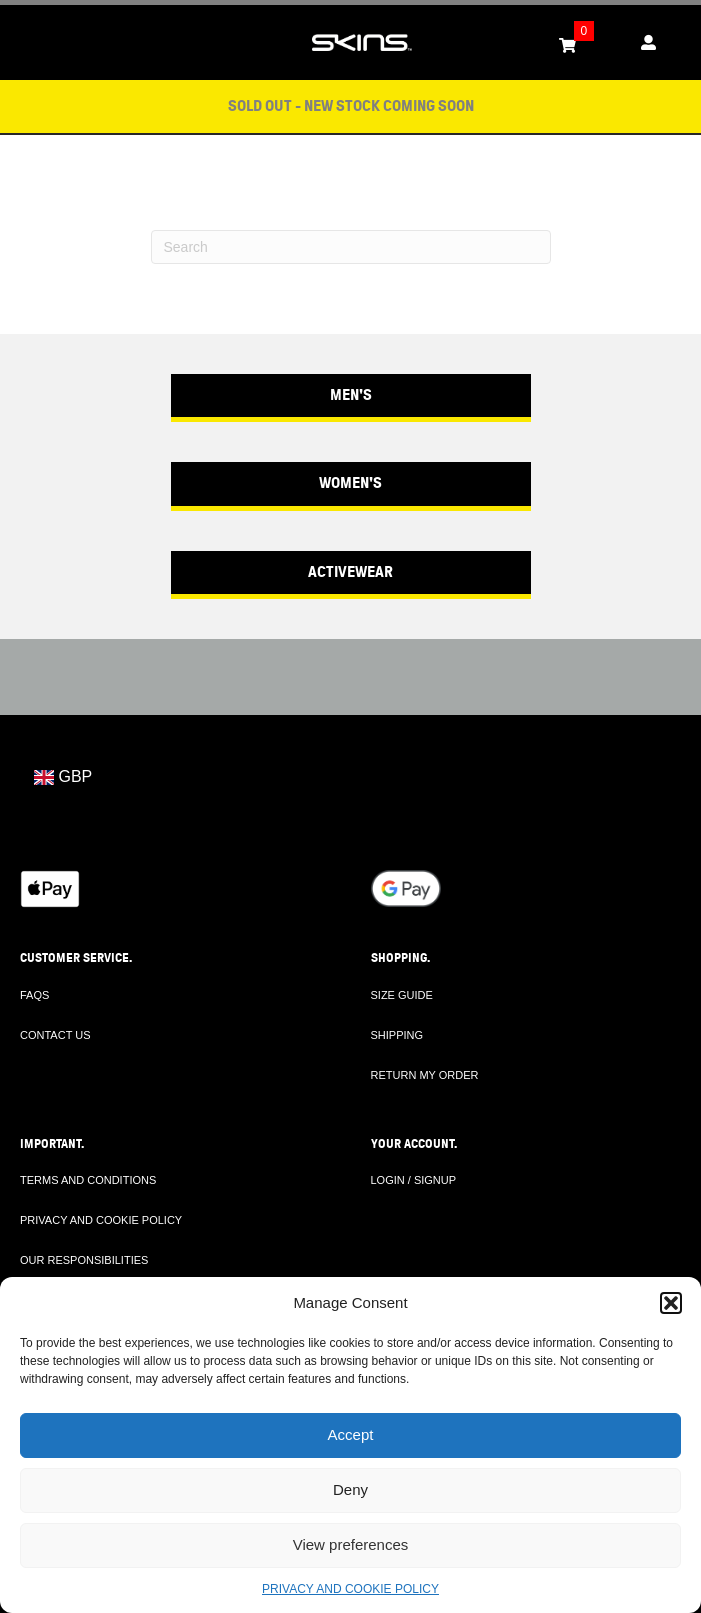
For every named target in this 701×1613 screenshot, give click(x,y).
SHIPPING (397, 1035)
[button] (671, 1303)
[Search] (351, 247)
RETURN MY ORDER (425, 1075)
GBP (63, 776)
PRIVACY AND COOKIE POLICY (350, 1589)
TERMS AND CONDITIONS (88, 1180)
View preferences (351, 1544)
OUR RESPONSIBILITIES (84, 1260)
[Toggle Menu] (26, 43)
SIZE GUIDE (402, 995)
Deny (350, 1489)
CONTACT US (55, 1035)
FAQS (34, 995)
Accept (351, 1434)
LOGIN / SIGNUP (414, 1180)
